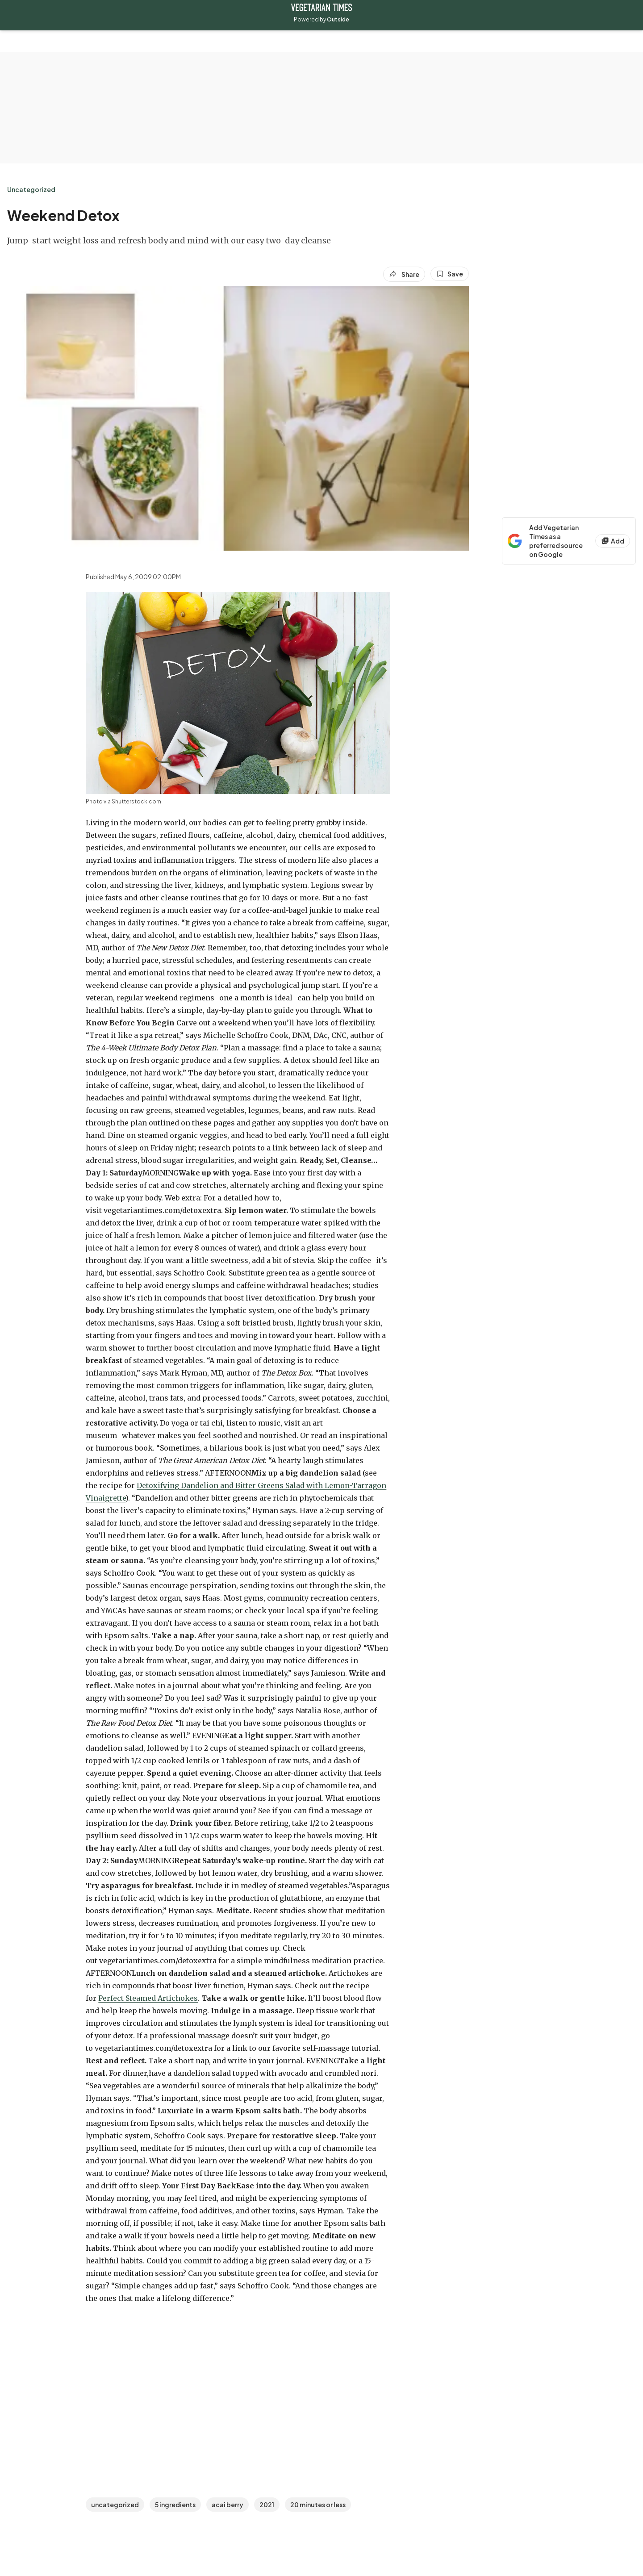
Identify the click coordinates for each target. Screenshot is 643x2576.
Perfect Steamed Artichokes (148, 1998)
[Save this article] (449, 274)
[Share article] (404, 274)
